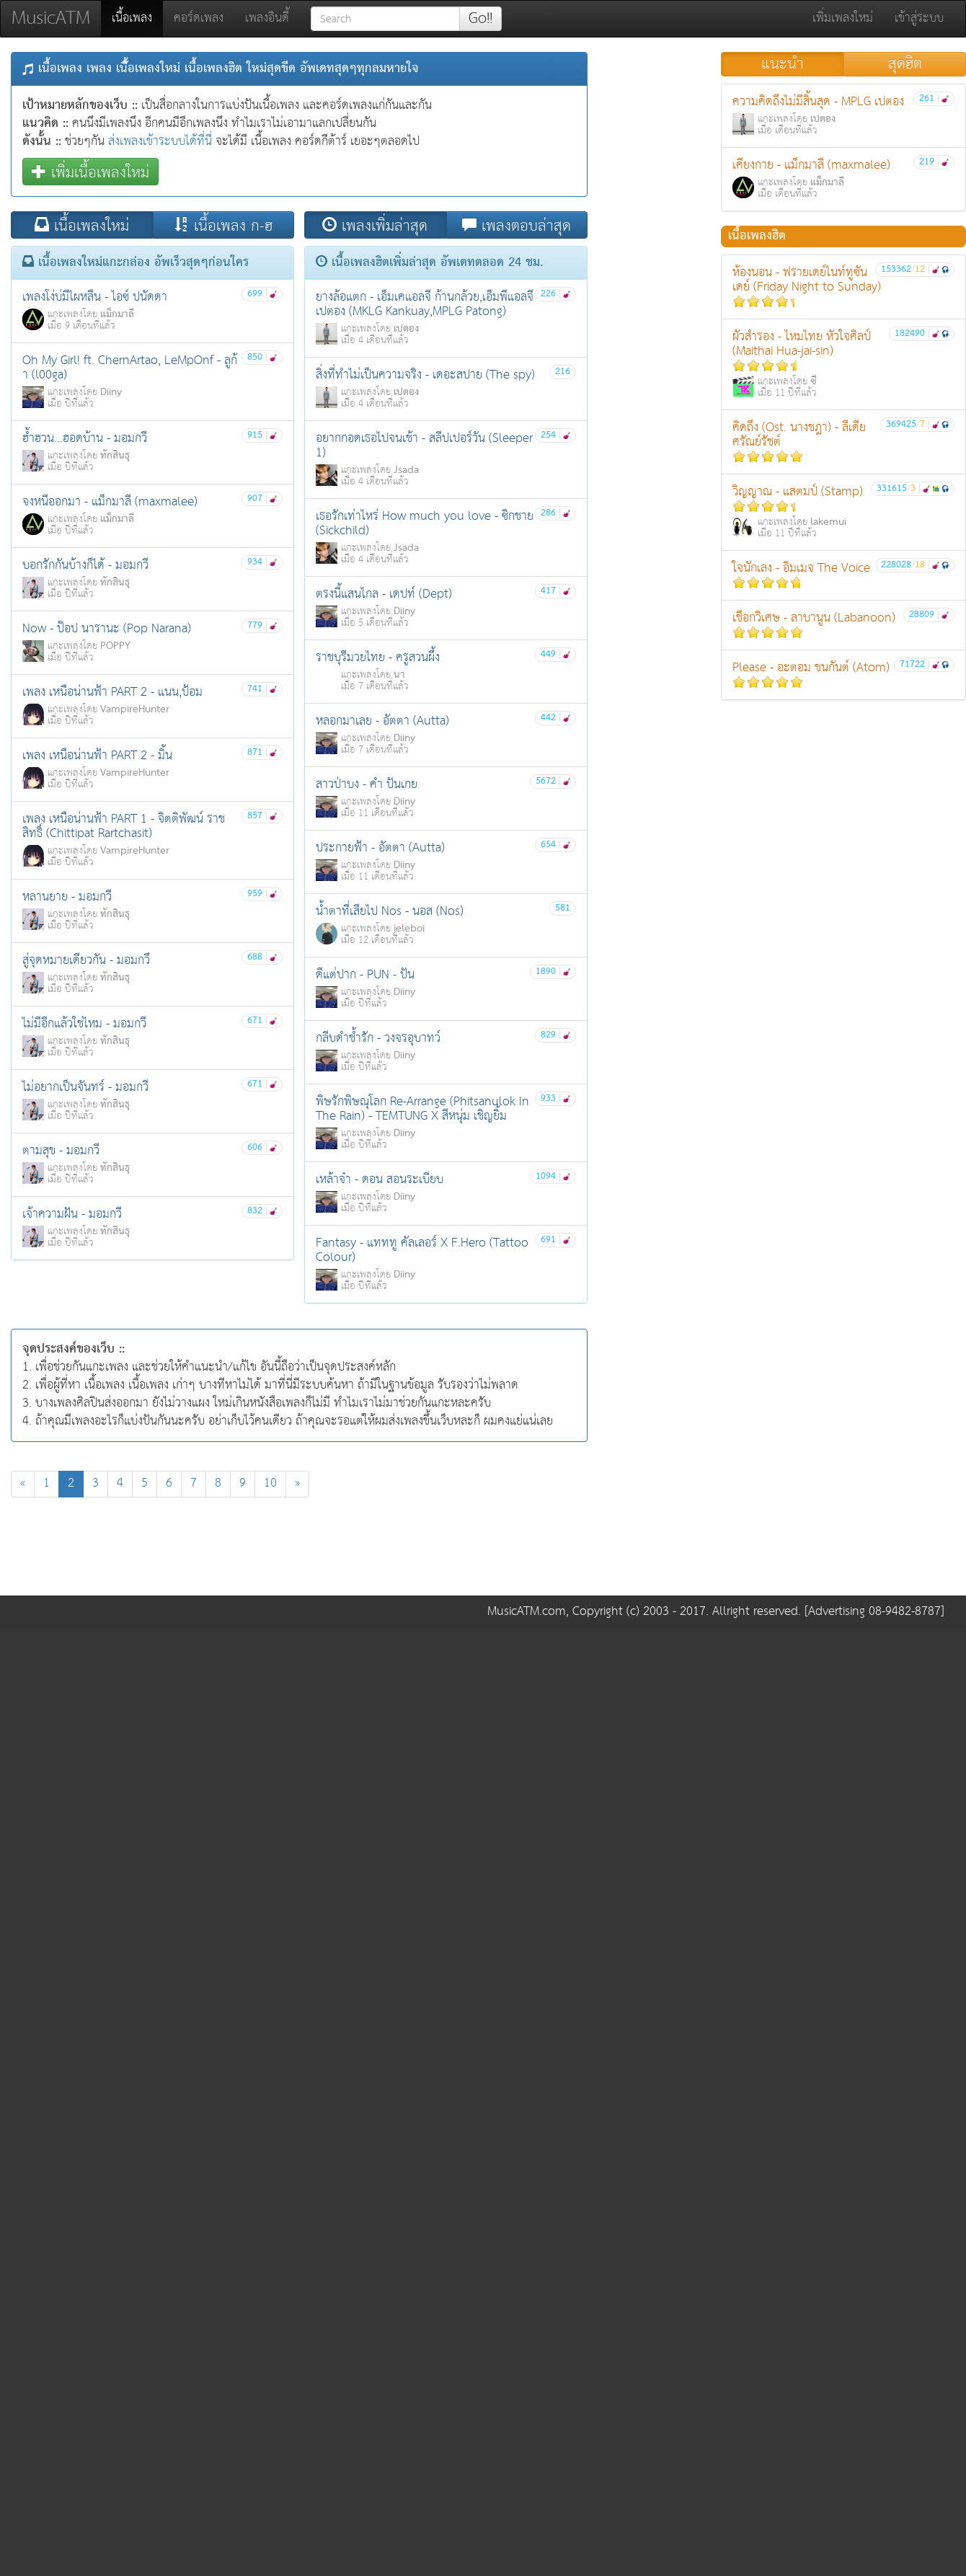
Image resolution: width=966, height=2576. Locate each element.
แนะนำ (782, 64)
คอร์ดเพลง (198, 18)
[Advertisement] (299, 1550)
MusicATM (51, 18)
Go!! (480, 18)
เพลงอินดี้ (267, 18)
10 (270, 1483)
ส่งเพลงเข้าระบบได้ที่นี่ (160, 141)
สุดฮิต (905, 64)
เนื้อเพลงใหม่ (82, 225)
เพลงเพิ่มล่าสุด (374, 225)
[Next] (297, 1484)
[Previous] (23, 1484)
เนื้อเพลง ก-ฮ (223, 225)
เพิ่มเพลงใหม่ (842, 18)
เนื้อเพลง (137, 18)
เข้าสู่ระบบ (919, 18)
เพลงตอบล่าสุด (516, 225)
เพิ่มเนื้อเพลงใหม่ (90, 172)
